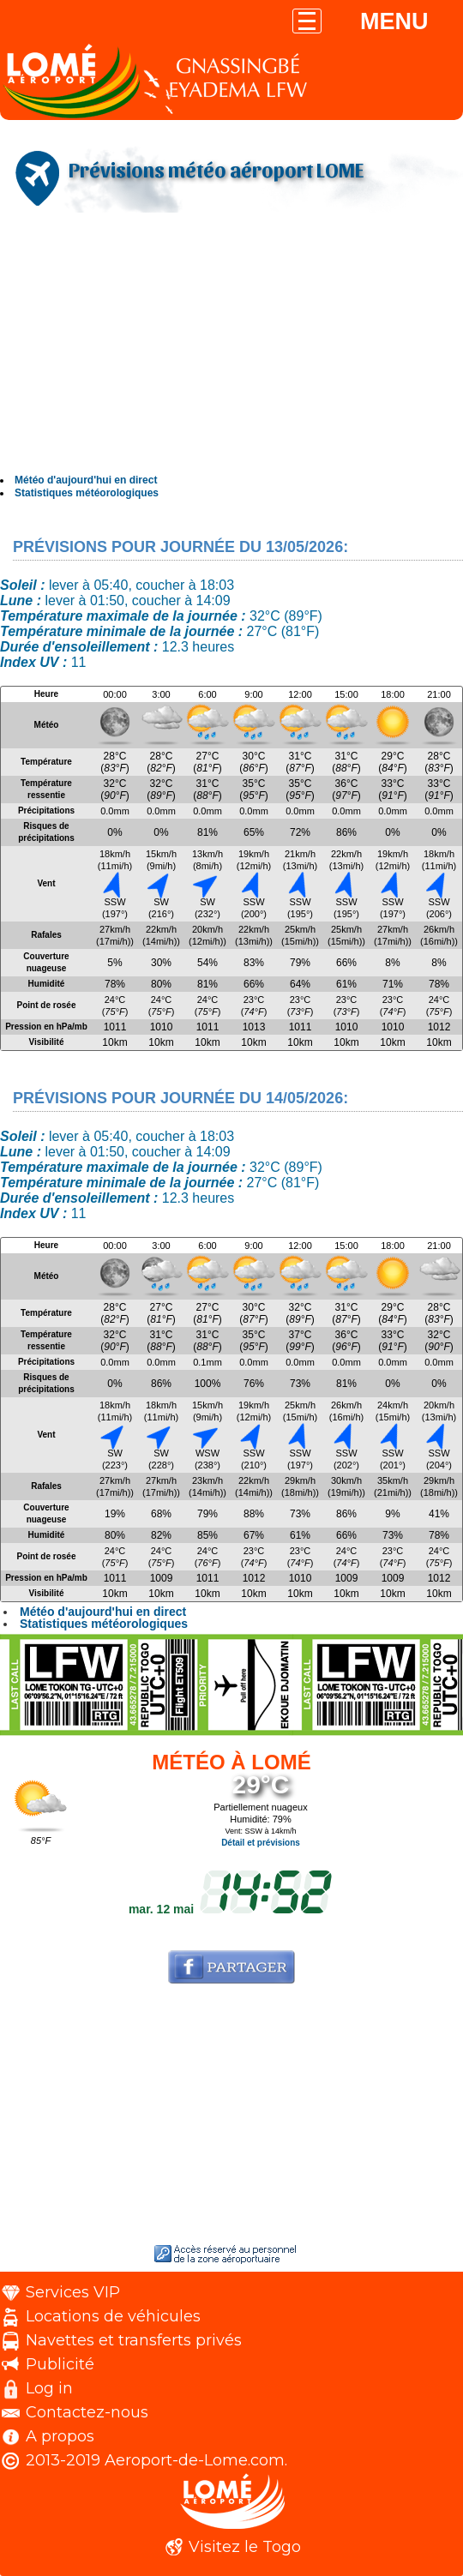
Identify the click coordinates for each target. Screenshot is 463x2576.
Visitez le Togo (245, 2546)
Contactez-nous (87, 2412)
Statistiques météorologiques (87, 493)
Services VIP (73, 2292)
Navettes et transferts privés (134, 2340)
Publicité (60, 2364)
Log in (49, 2388)
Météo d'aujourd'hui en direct (86, 480)
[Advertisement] (231, 345)
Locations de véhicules (113, 2316)
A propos (60, 2436)
